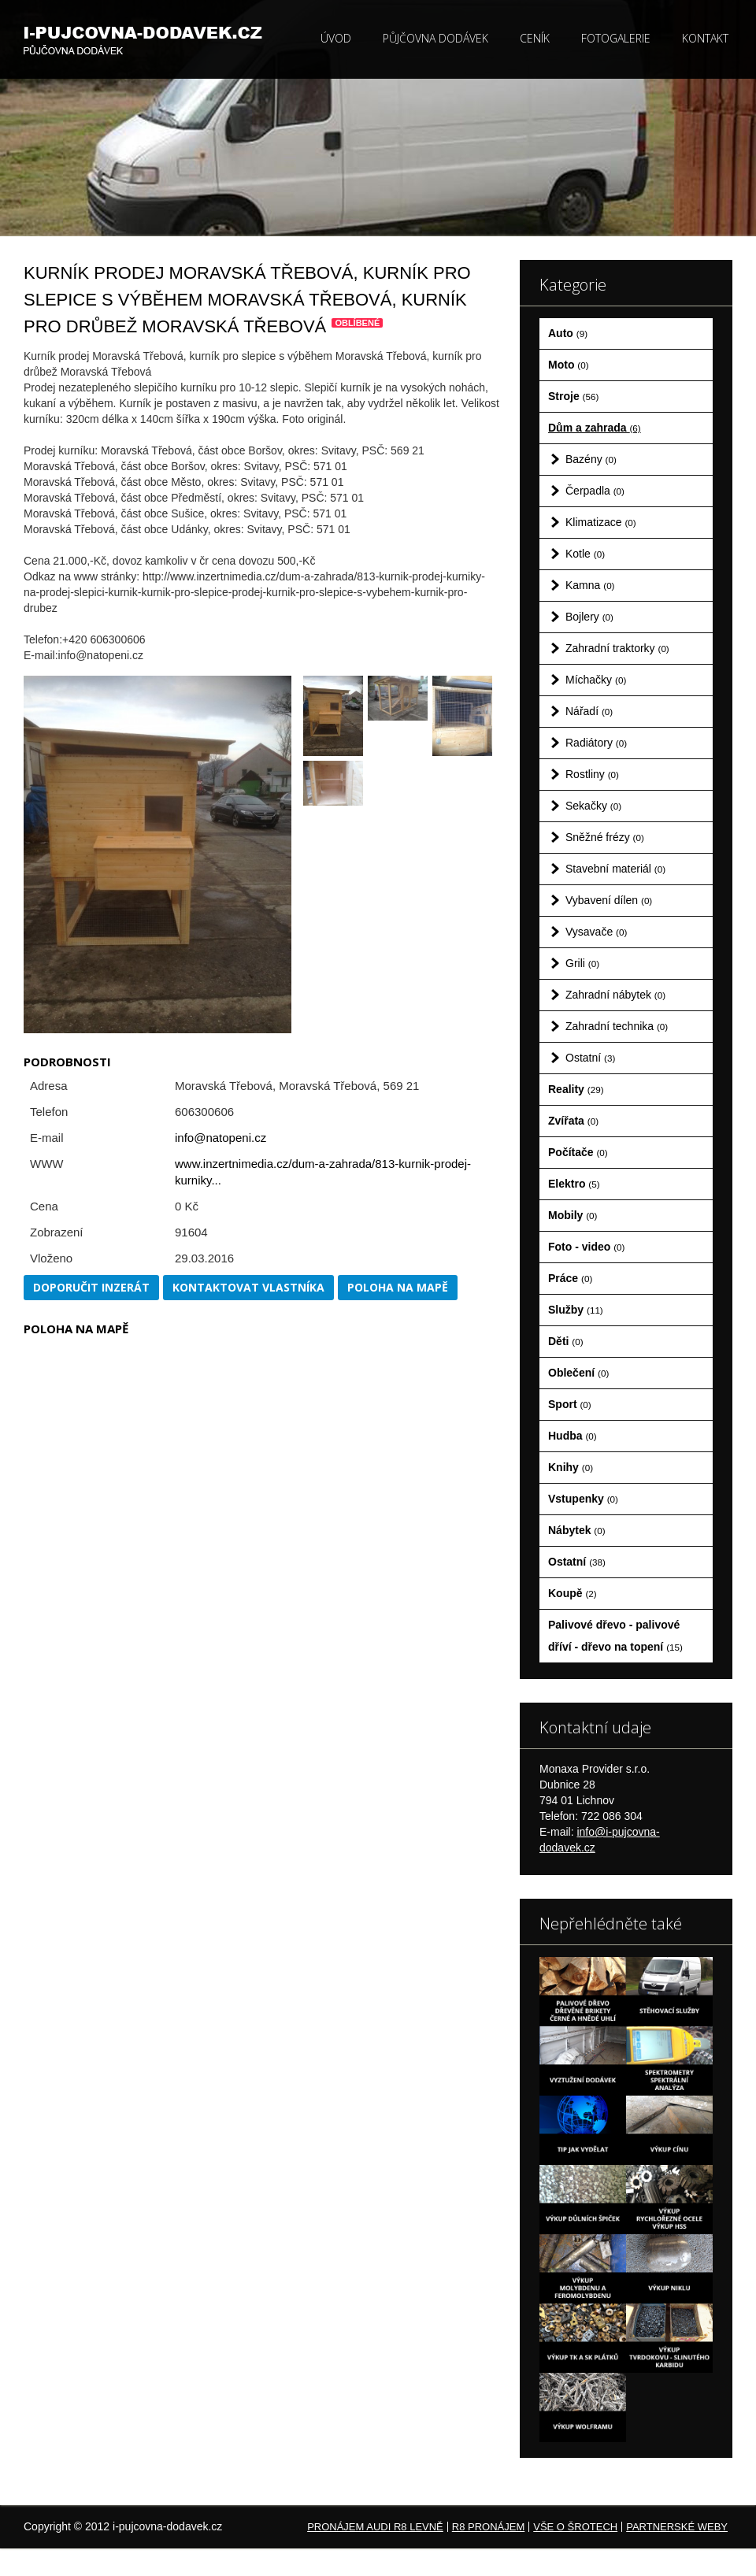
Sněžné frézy (604, 837)
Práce (570, 1278)
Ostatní (590, 1057)
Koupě (572, 1593)
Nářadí (589, 711)
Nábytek (577, 1530)
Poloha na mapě (397, 1287)
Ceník (535, 38)
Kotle (585, 553)
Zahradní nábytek (615, 994)
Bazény (591, 459)
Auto (567, 333)
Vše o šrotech (575, 2527)
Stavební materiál (615, 868)
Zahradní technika (616, 1026)
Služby (575, 1309)
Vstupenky (583, 1498)
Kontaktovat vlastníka (248, 1287)
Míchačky (595, 679)
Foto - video (586, 1246)
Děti (566, 1341)
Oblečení (578, 1372)
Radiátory (596, 742)
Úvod (336, 38)
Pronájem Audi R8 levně (375, 2527)
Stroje (573, 396)
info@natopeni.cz (220, 1137)
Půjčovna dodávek (435, 38)
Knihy (570, 1467)
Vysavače (596, 931)
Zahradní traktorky (617, 648)
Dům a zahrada (594, 427)
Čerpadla (594, 490)
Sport (569, 1404)
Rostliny (592, 774)
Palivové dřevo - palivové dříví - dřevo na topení (615, 1635)
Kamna (590, 585)
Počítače (578, 1152)
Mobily (572, 1215)
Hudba (572, 1435)
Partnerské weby (677, 2527)
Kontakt (705, 38)
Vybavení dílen (608, 900)
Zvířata (573, 1120)
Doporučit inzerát (91, 1287)
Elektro (574, 1183)
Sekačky (593, 805)
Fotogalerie (615, 38)
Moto (568, 364)
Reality (576, 1089)
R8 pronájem (488, 2527)
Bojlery (589, 616)
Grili (582, 963)
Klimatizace (600, 522)
